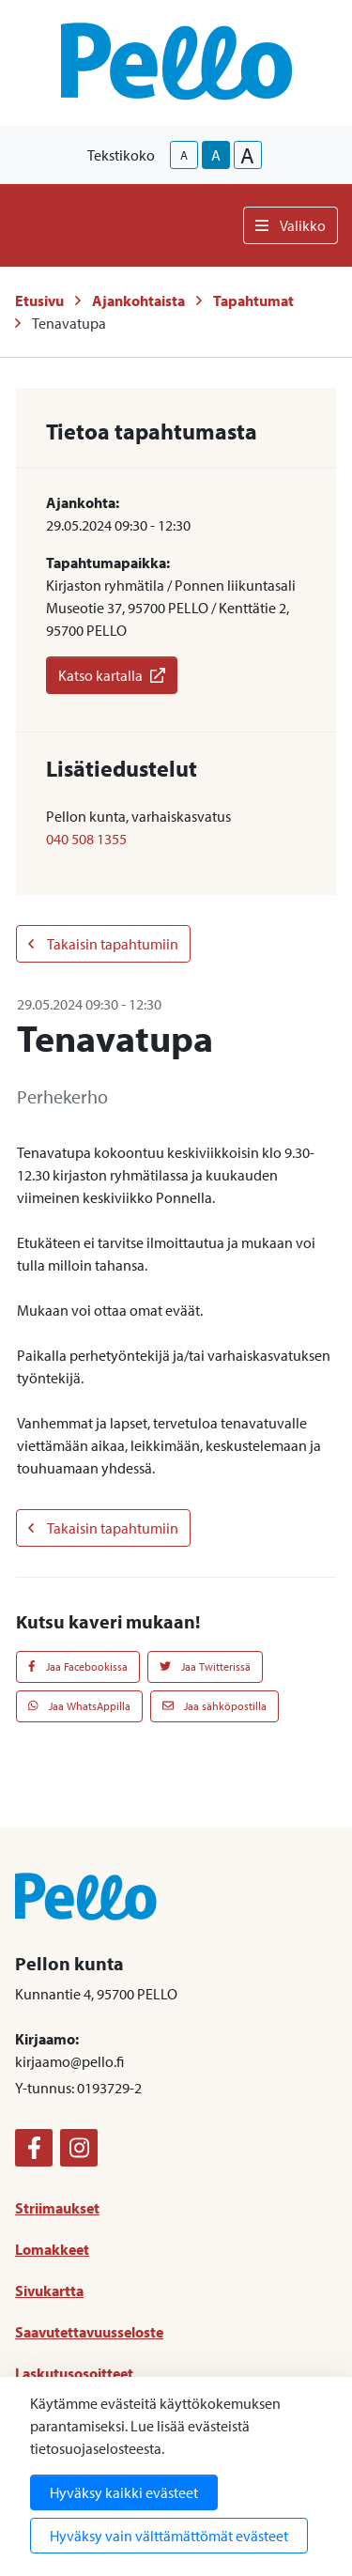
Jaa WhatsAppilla (79, 1706)
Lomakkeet (52, 2249)
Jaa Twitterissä (205, 1666)
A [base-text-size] (216, 155)
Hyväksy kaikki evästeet (124, 2492)
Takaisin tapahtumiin (103, 943)
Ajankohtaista (138, 300)
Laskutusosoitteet (74, 2373)
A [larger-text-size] (247, 155)
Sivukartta (49, 2290)
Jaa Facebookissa (78, 1666)
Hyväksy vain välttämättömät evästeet (169, 2535)
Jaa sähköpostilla (214, 1706)
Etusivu (39, 300)
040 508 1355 (86, 838)
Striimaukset (57, 2207)
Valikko (290, 225)
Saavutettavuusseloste (89, 2331)
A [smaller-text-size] (184, 154)
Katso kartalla (111, 675)
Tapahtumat (253, 300)
